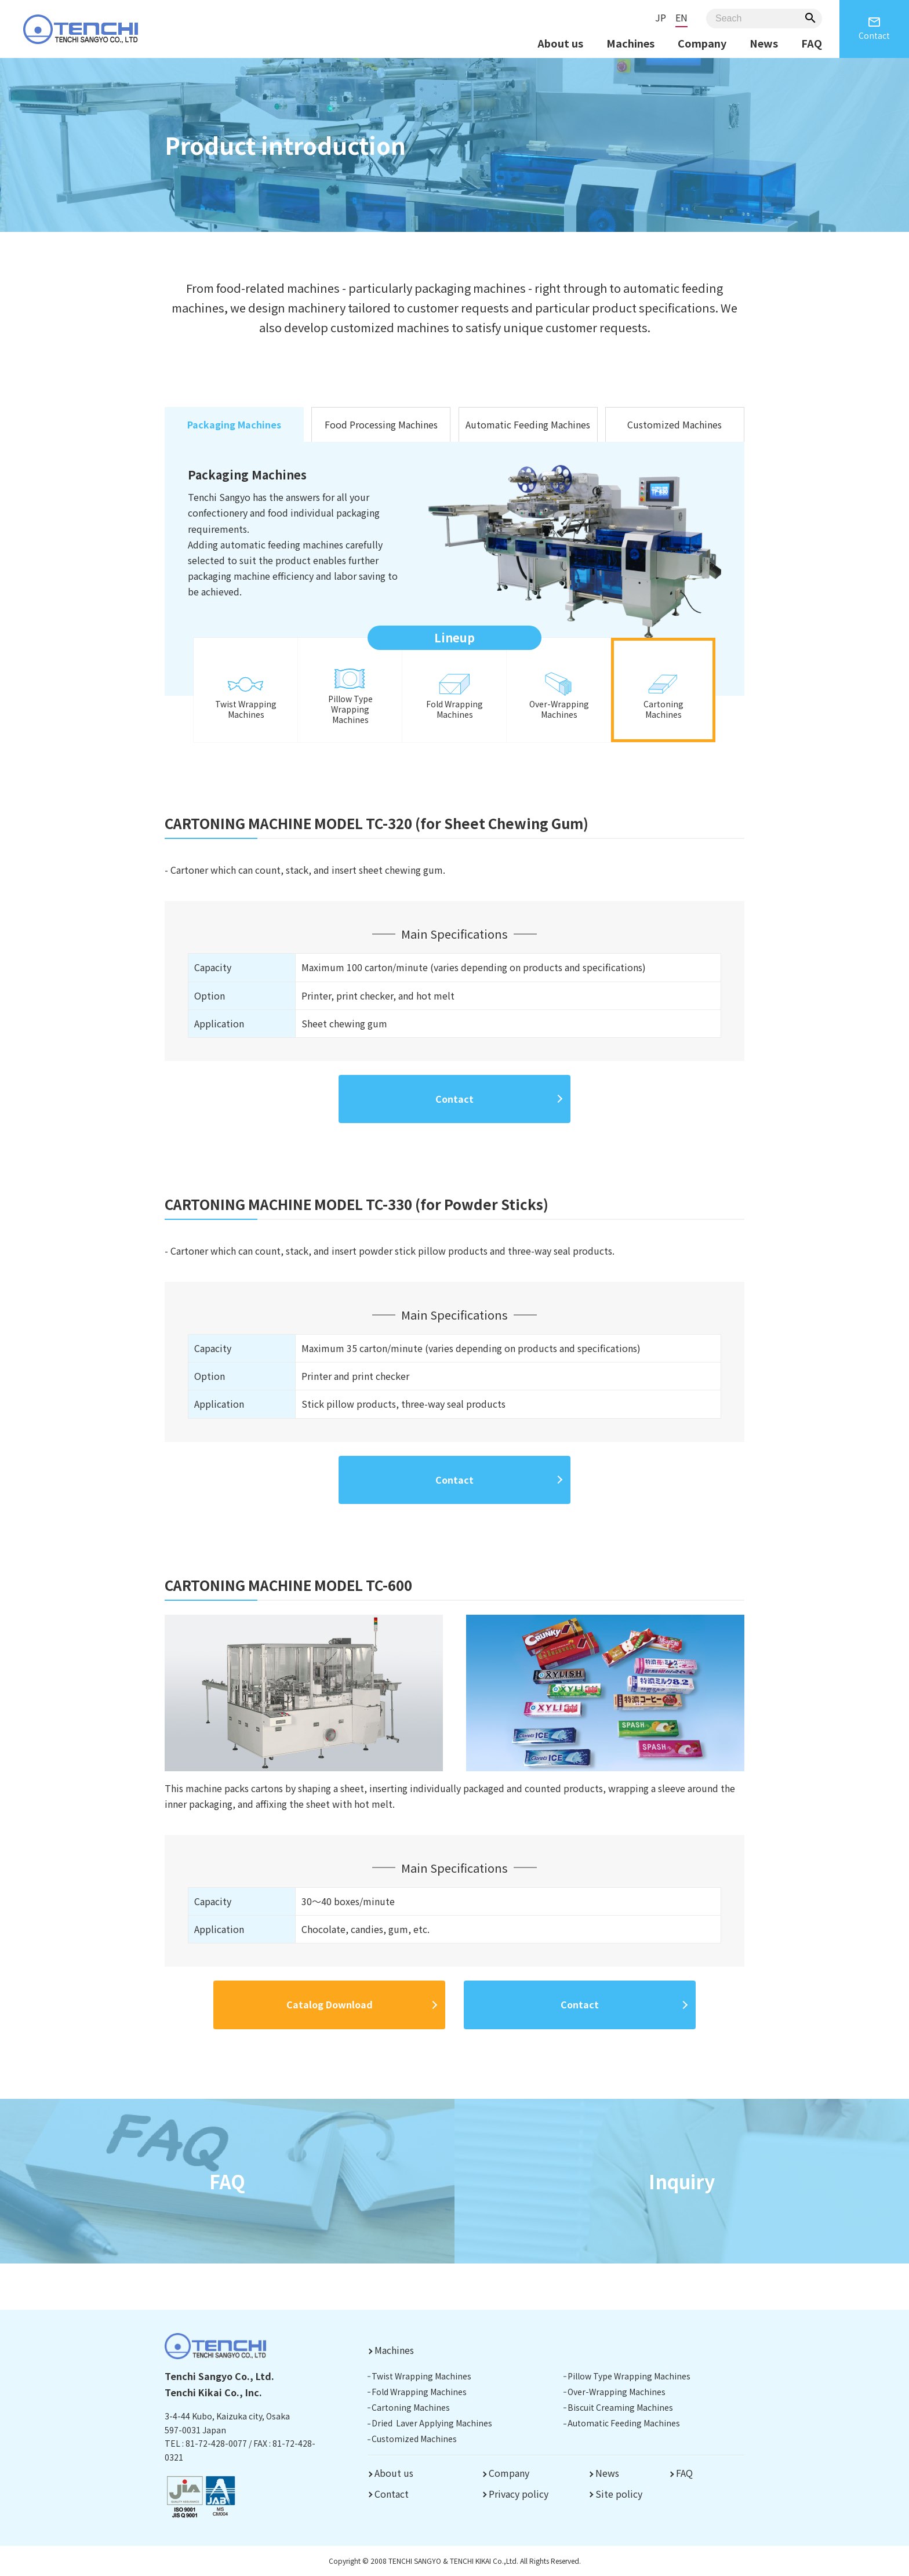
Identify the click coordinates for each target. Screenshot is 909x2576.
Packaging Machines (234, 424)
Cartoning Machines (411, 2407)
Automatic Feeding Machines (528, 424)
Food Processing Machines (381, 424)
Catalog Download (329, 2004)
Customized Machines (674, 424)
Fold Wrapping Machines (419, 2391)
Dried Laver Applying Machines (432, 2423)
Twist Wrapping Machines (421, 2376)
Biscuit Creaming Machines (620, 2407)
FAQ (811, 42)
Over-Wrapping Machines (617, 2391)
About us (560, 42)
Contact (874, 28)
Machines (630, 42)
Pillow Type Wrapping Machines (629, 2376)
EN (681, 17)
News (764, 42)
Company (702, 42)
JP (660, 17)
